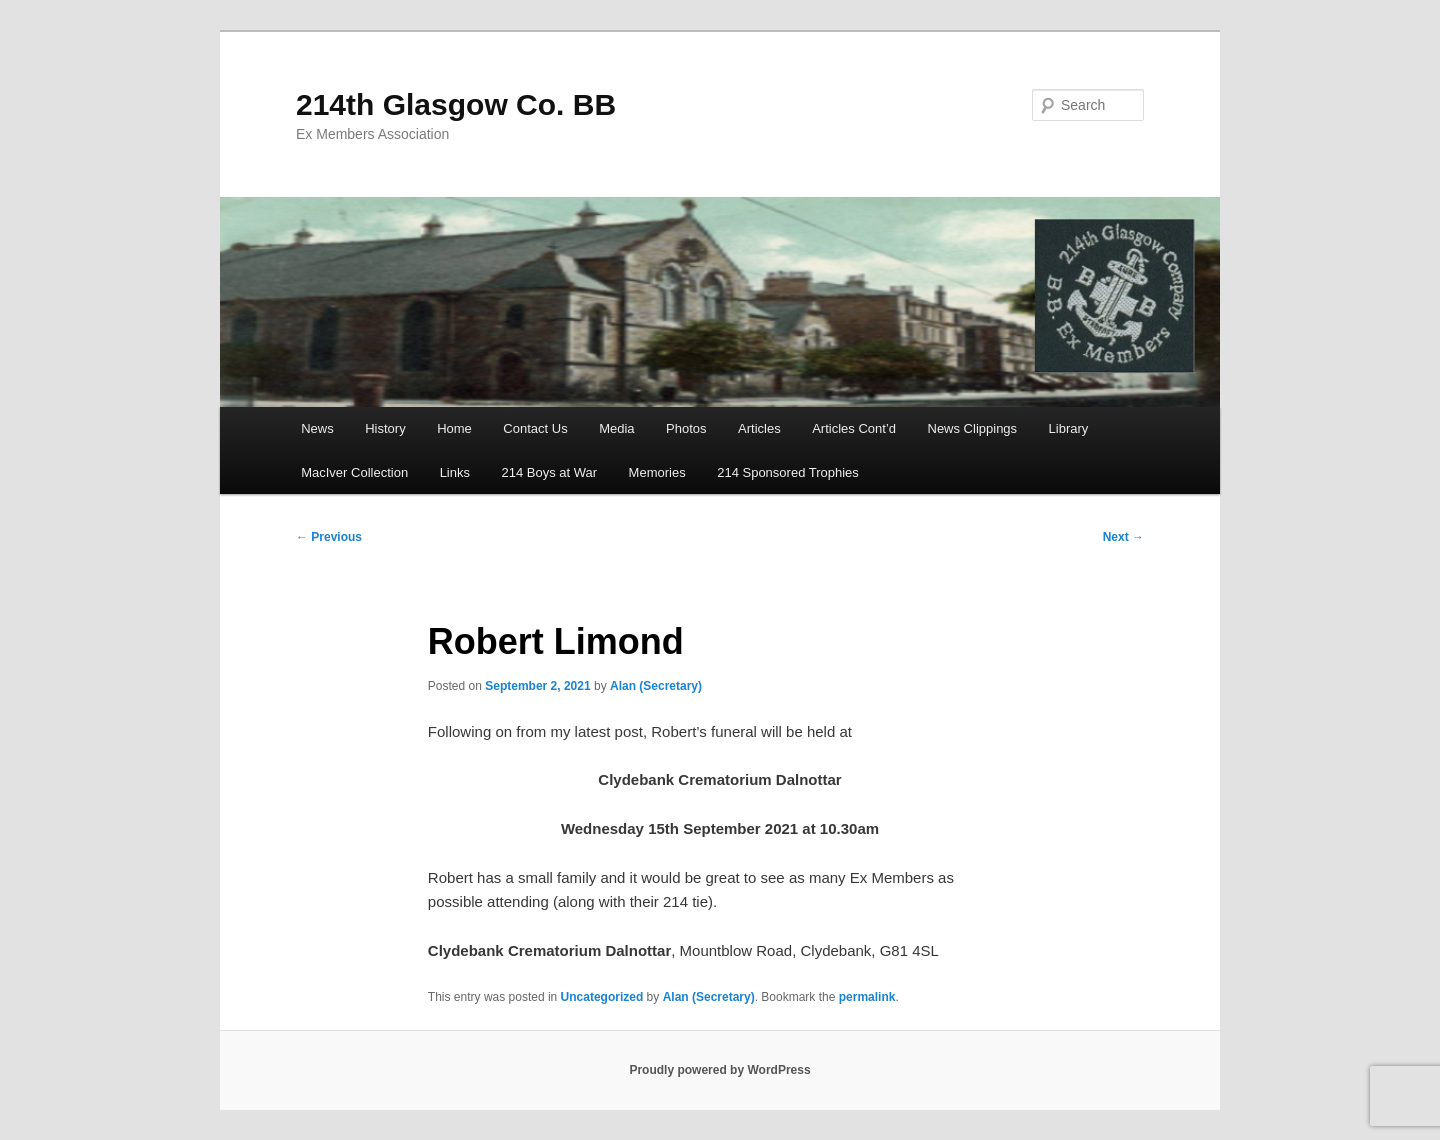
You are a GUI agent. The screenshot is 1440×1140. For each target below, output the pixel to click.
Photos (686, 428)
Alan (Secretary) (656, 686)
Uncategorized (602, 997)
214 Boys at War (549, 472)
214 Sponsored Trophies (788, 472)
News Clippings (973, 428)
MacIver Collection (354, 472)
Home (454, 428)
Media (616, 428)
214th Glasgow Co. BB (456, 104)
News (317, 428)
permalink (867, 997)
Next (1123, 537)
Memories (657, 472)
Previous (329, 537)
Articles (759, 428)
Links (455, 472)
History (385, 428)
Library (1069, 428)
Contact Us (535, 428)
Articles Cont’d (854, 428)
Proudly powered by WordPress (719, 1070)
